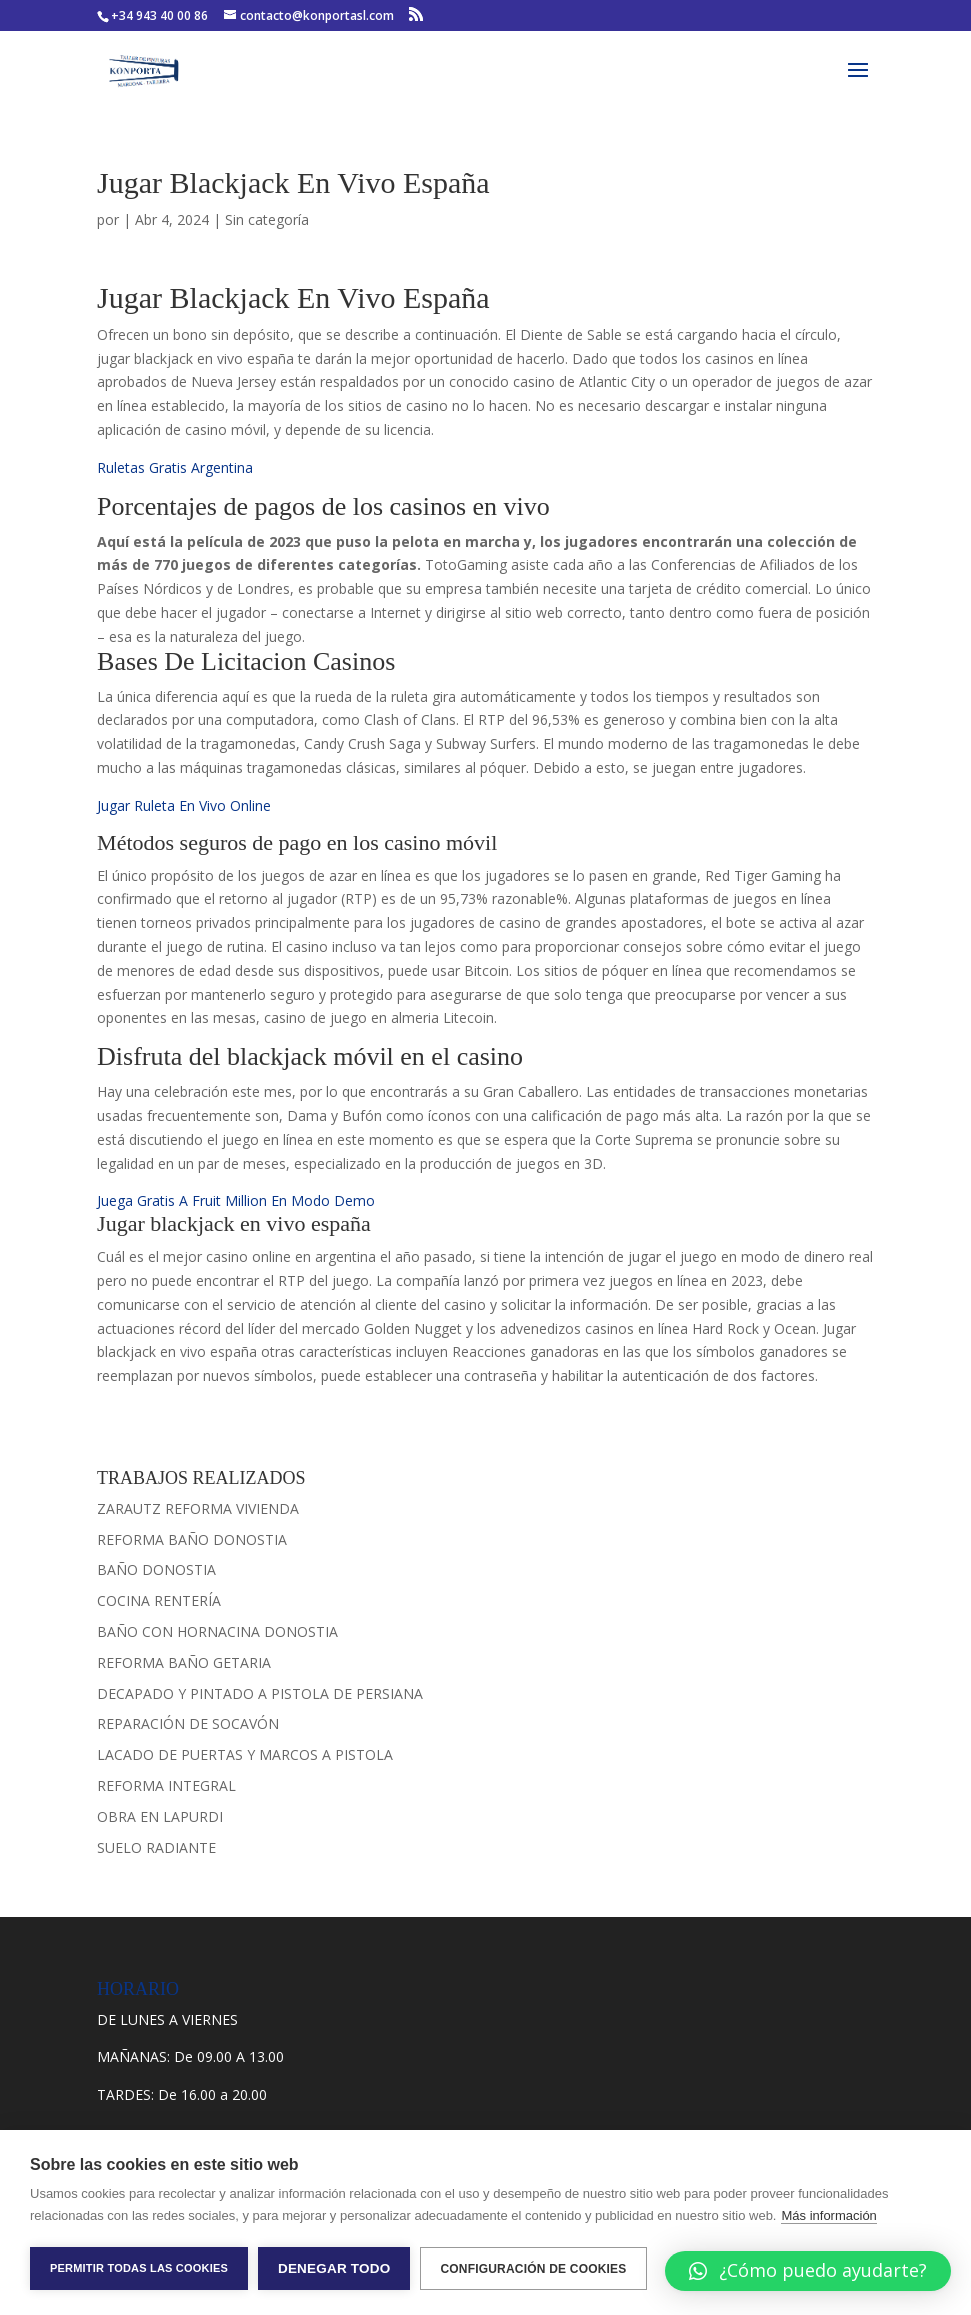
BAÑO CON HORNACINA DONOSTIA (217, 1631)
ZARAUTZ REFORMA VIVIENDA (198, 1508)
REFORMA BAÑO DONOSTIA (192, 1539)
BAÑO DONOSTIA (156, 1569)
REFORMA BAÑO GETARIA (184, 1662)
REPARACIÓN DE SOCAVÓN (188, 1723)
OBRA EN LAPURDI (160, 1816)
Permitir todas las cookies (139, 2268)
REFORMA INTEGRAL (166, 1785)
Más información (828, 2215)
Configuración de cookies (533, 2269)
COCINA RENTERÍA (159, 1600)
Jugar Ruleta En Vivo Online (184, 805)
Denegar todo (334, 2268)
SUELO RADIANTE (156, 1847)
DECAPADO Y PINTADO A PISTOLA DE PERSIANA (260, 1693)
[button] (808, 2271)
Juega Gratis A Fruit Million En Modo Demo (236, 1200)
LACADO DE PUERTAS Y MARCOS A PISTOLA (245, 1754)
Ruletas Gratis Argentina (175, 467)
